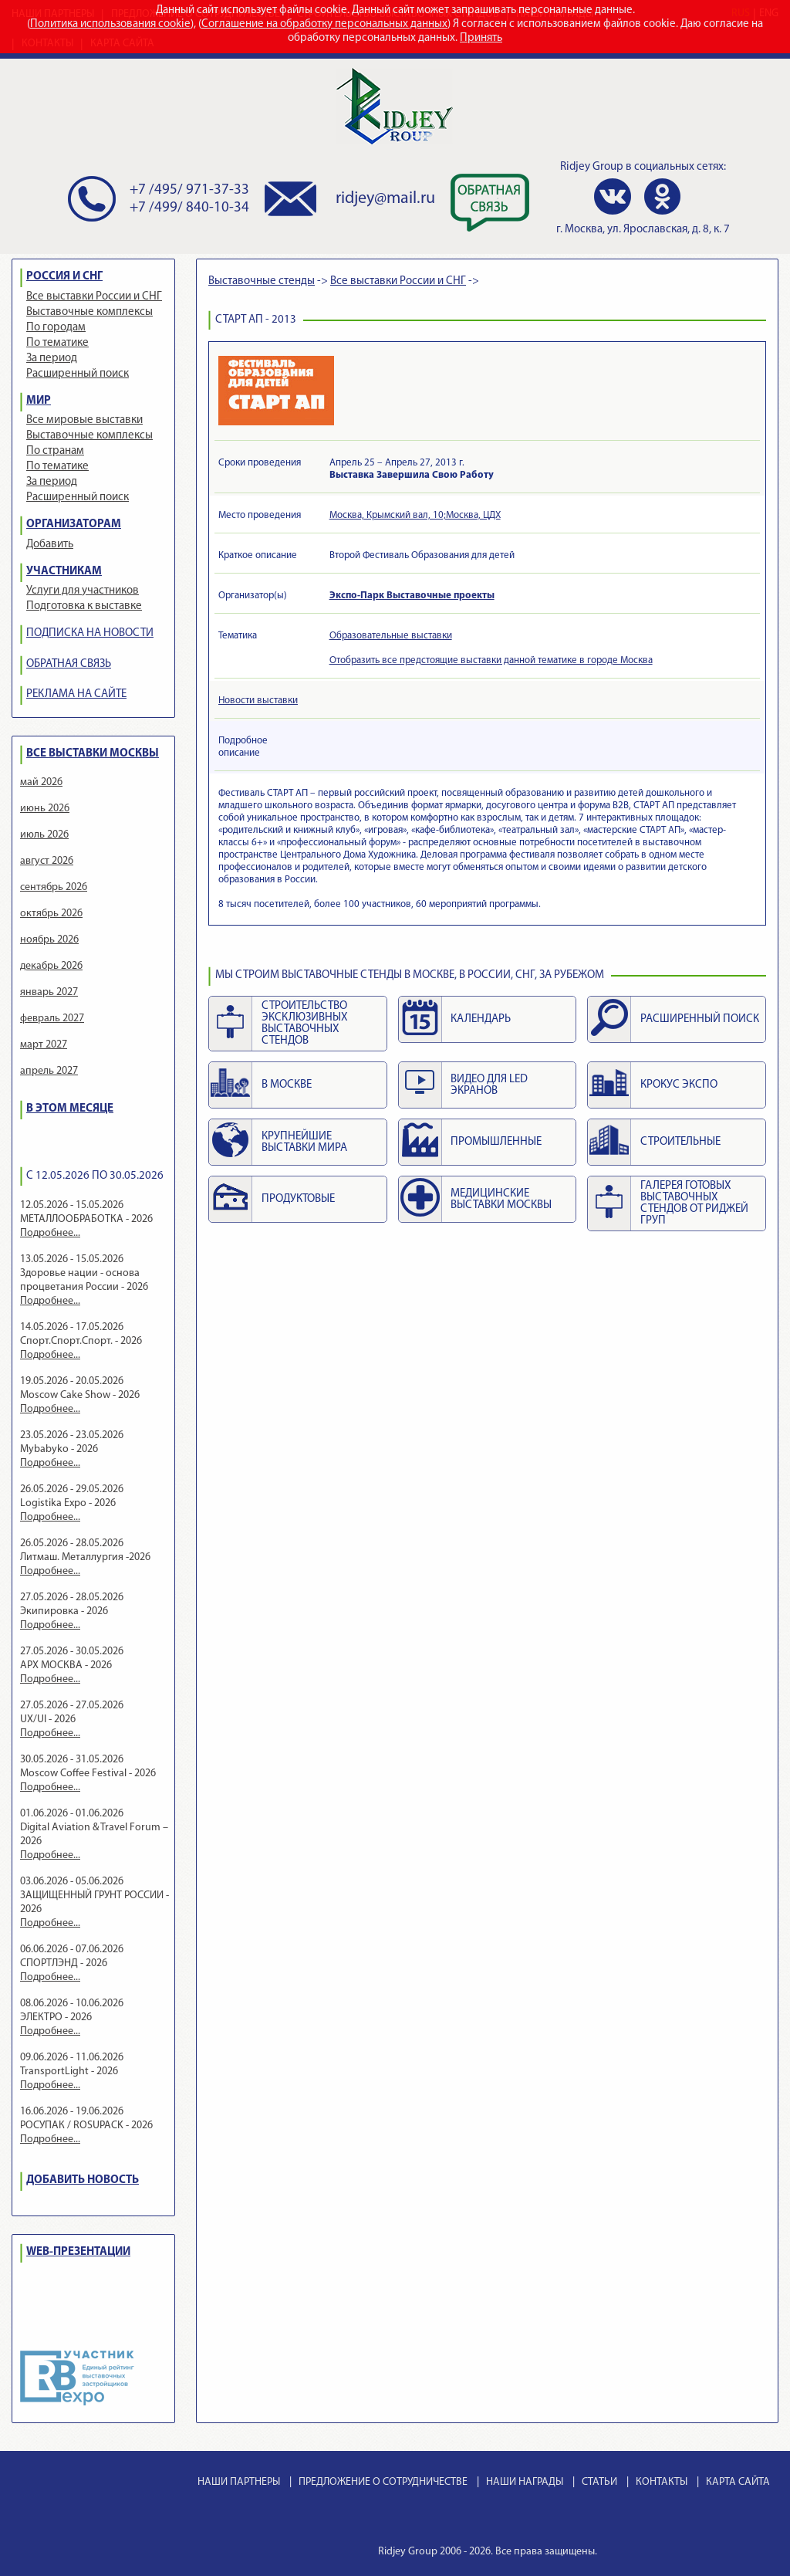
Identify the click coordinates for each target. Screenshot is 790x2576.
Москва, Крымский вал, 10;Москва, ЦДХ (415, 515)
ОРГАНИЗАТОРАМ (73, 524)
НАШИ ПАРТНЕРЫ (239, 2482)
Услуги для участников (82, 591)
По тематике (57, 343)
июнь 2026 (44, 808)
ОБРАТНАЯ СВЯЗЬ (68, 664)
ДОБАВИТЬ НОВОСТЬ (82, 2180)
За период (51, 358)
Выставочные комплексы (89, 312)
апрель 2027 (49, 1071)
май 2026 (41, 782)
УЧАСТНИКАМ (64, 571)
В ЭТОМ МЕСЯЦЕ (69, 1109)
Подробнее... (50, 1233)
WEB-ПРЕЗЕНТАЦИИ (78, 2252)
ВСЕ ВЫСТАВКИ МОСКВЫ (92, 754)
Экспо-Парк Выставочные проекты (412, 596)
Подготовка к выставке (84, 606)
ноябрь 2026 (49, 940)
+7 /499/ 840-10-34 (189, 208)
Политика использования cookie (110, 24)
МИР (38, 401)
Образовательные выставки (390, 636)
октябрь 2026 (51, 913)
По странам (55, 451)
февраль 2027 (52, 1018)
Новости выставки (258, 701)
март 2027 (43, 1045)
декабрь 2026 (51, 966)
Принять (481, 38)
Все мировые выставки (84, 420)
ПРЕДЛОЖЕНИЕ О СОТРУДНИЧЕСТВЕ (383, 2482)
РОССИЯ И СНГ (64, 277)
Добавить (49, 544)
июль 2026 (44, 835)
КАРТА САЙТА (738, 2482)
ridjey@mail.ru (385, 199)
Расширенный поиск (77, 374)
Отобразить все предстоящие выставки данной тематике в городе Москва (491, 660)
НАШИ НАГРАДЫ (524, 2482)
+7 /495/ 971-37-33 (189, 190)
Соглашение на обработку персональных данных (324, 24)
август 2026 (46, 861)
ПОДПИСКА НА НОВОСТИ (90, 633)
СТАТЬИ (599, 2482)
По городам (56, 327)
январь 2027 (49, 992)
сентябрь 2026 (53, 887)
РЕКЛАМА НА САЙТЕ (76, 694)
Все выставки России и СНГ (94, 297)
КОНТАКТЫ (661, 2482)
